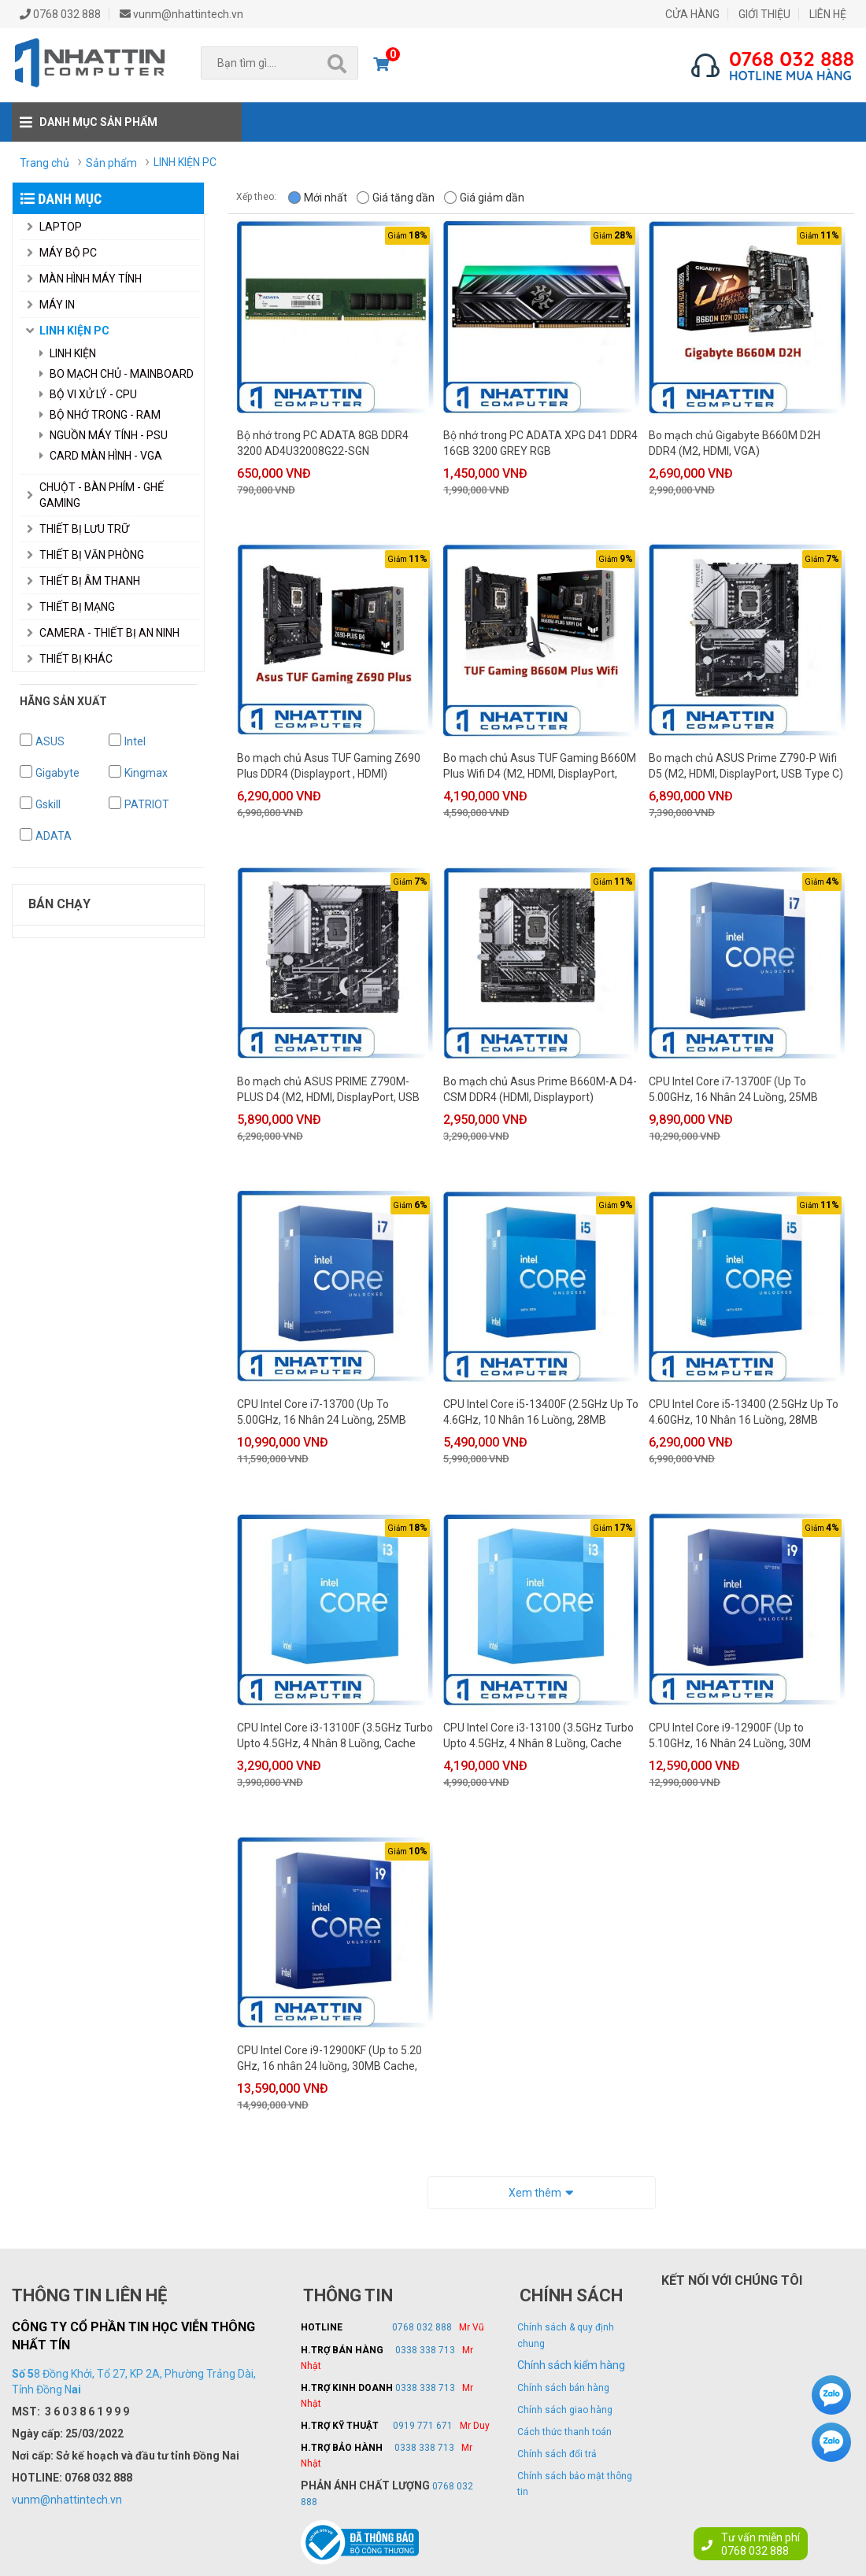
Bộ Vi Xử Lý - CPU (88, 394)
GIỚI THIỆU (764, 14)
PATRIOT (146, 804)
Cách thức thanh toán (564, 2431)
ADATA (53, 836)
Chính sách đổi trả (557, 2454)
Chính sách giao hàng (564, 2409)
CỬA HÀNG (692, 14)
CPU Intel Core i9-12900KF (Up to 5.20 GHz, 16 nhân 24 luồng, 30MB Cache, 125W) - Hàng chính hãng (329, 2059)
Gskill (48, 804)
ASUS (50, 741)
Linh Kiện (67, 353)
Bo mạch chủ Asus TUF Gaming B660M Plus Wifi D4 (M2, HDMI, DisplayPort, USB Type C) (539, 767)
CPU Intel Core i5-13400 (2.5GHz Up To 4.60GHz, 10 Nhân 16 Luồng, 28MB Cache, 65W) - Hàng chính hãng (743, 1413)
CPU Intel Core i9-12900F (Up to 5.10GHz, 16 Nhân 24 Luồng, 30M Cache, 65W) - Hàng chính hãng (730, 1736)
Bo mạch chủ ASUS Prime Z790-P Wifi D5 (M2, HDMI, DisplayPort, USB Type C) (746, 766)
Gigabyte (57, 773)
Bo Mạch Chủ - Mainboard (116, 374)
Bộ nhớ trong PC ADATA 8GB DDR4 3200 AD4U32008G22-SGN (323, 443)
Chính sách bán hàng (563, 2387)
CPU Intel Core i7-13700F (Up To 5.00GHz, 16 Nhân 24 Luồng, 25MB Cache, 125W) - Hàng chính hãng (733, 1090)
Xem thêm (541, 2191)
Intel (135, 741)
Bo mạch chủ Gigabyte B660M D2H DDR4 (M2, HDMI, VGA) (734, 443)
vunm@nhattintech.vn (67, 2499)
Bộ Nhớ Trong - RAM (100, 414)
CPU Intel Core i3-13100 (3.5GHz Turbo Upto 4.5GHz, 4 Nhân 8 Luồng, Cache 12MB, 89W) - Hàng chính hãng (538, 1736)
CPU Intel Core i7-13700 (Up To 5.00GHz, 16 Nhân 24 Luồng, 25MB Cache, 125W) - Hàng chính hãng (321, 1413)
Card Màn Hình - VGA (100, 455)
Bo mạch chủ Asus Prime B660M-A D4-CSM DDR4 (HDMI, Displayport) (540, 1089)
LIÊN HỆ (827, 14)
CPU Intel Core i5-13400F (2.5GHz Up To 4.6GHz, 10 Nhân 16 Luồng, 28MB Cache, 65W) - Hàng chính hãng (540, 1413)
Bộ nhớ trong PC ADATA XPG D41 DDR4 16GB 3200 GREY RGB (540, 443)
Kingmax (146, 773)
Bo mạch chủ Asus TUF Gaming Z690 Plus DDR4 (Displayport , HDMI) (328, 766)
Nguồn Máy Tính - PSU (103, 435)
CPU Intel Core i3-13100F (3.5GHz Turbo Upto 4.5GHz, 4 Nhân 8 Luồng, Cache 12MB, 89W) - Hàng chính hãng (335, 1736)
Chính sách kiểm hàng (571, 2365)
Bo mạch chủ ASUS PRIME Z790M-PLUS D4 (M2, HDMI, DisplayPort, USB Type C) (328, 1090)
